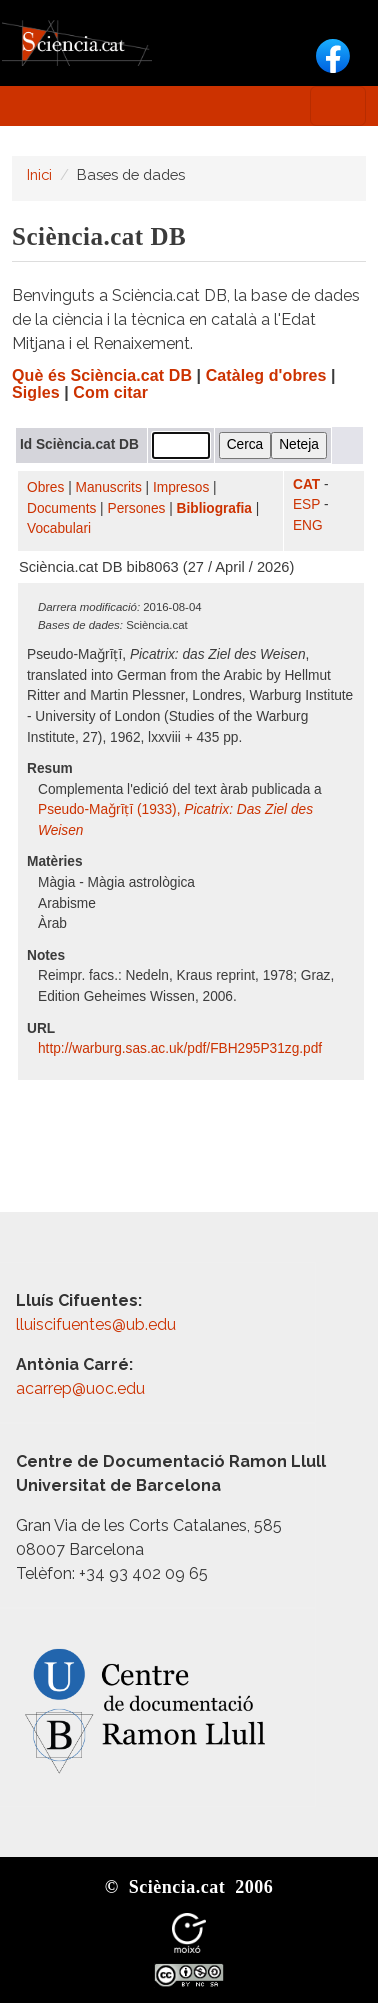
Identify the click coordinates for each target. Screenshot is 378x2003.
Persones (137, 508)
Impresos (181, 487)
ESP (306, 504)
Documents (61, 508)
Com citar (110, 392)
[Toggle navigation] (338, 106)
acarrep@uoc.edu (80, 1388)
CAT (306, 484)
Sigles (36, 392)
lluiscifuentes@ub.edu (98, 1324)
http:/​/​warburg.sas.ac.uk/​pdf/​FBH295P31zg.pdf (182, 1048)
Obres (45, 487)
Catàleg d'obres (266, 375)
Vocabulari (59, 528)
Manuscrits (109, 487)
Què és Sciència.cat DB (102, 375)
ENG (308, 525)
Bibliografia (214, 508)
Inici (39, 174)
